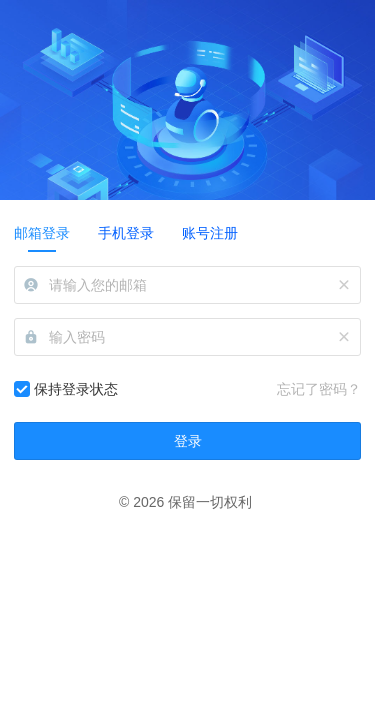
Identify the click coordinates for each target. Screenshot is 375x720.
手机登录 (126, 233)
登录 (188, 441)
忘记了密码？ (319, 389)
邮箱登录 (42, 233)
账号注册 (210, 233)
